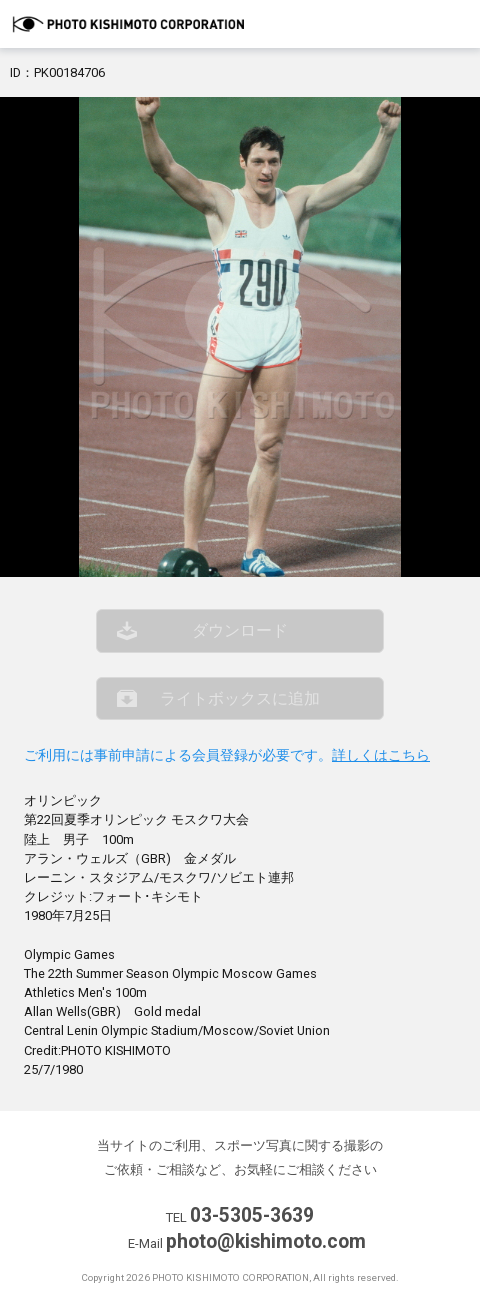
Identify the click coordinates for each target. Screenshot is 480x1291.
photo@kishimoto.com (266, 1241)
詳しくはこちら (381, 755)
